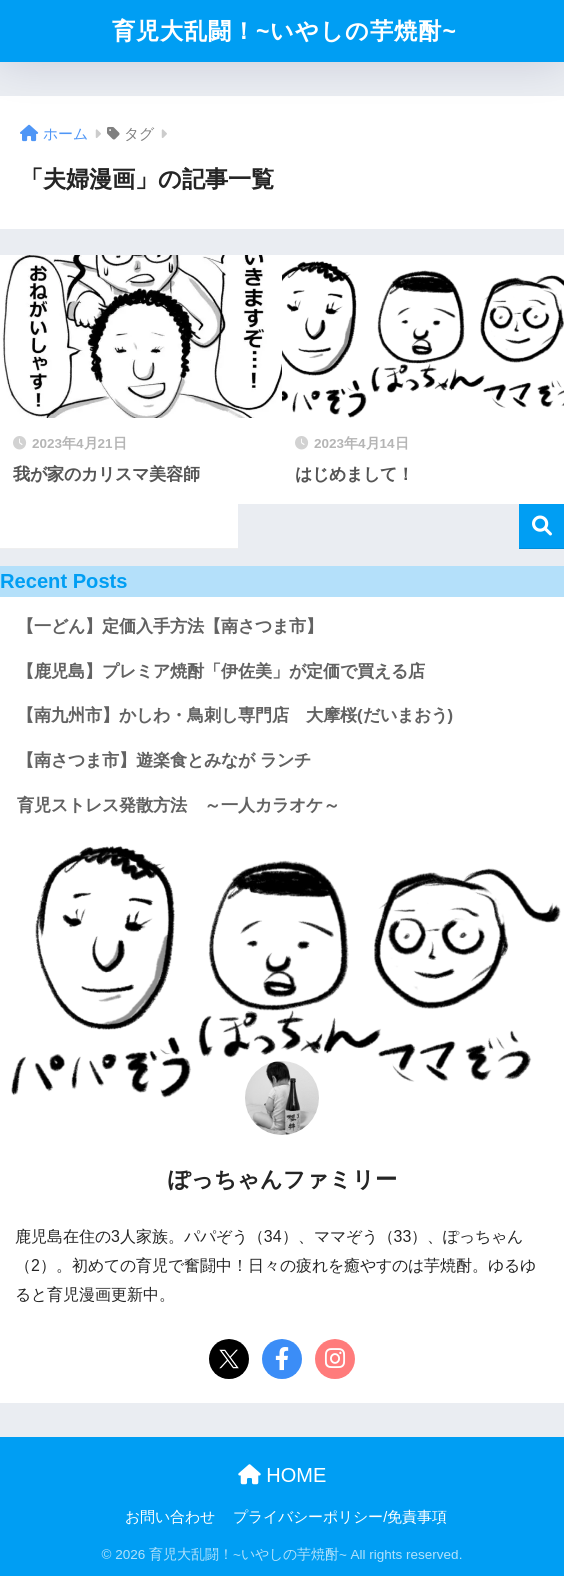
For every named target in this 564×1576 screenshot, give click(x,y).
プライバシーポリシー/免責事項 (340, 1517)
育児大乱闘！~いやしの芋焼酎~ (284, 31)
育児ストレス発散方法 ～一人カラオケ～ (178, 805)
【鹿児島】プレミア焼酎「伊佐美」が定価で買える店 (221, 671)
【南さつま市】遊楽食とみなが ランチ (164, 760)
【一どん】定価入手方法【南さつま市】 (170, 626)
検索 (541, 526)
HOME (282, 1475)
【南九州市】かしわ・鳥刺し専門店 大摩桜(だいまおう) (235, 715)
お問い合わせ (170, 1517)
